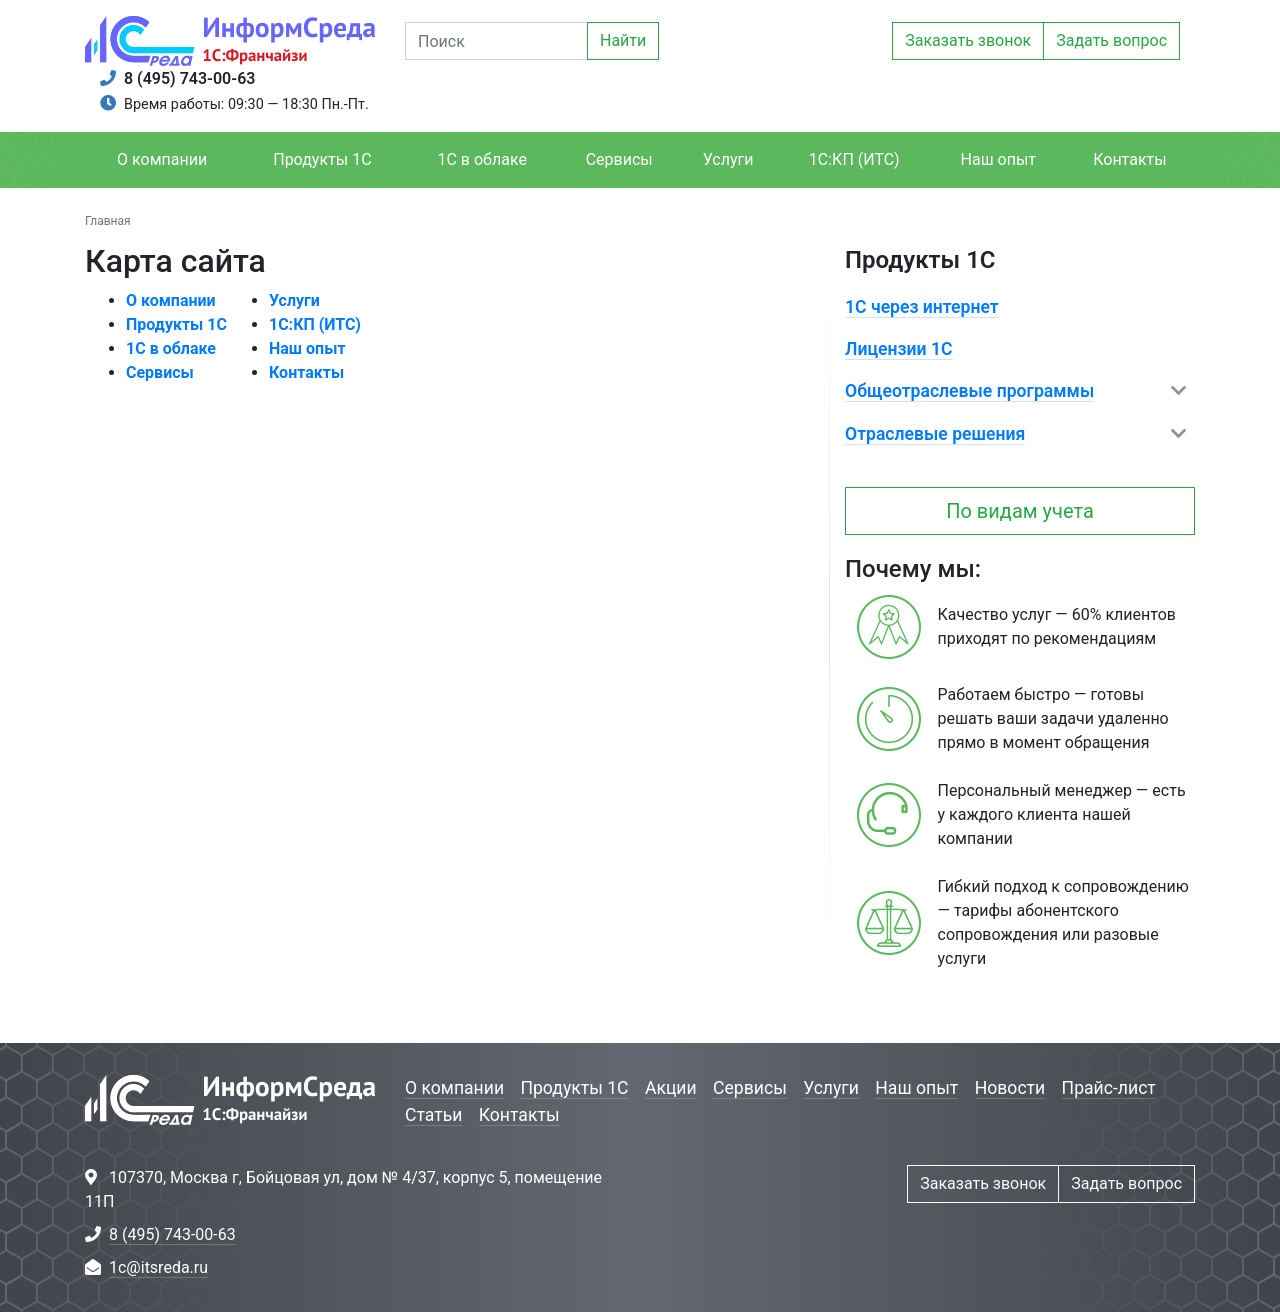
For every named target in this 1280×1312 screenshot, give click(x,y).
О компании (162, 159)
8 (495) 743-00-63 (189, 78)
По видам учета (1020, 511)
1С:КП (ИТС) (854, 159)
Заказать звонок (968, 40)
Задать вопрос (1111, 40)
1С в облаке (481, 159)
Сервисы (619, 159)
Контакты (1129, 159)
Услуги (728, 159)
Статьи (433, 1115)
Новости (1010, 1088)
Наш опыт (999, 159)
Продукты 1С (322, 159)
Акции (671, 1088)
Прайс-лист (1109, 1088)
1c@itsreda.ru (158, 1267)
